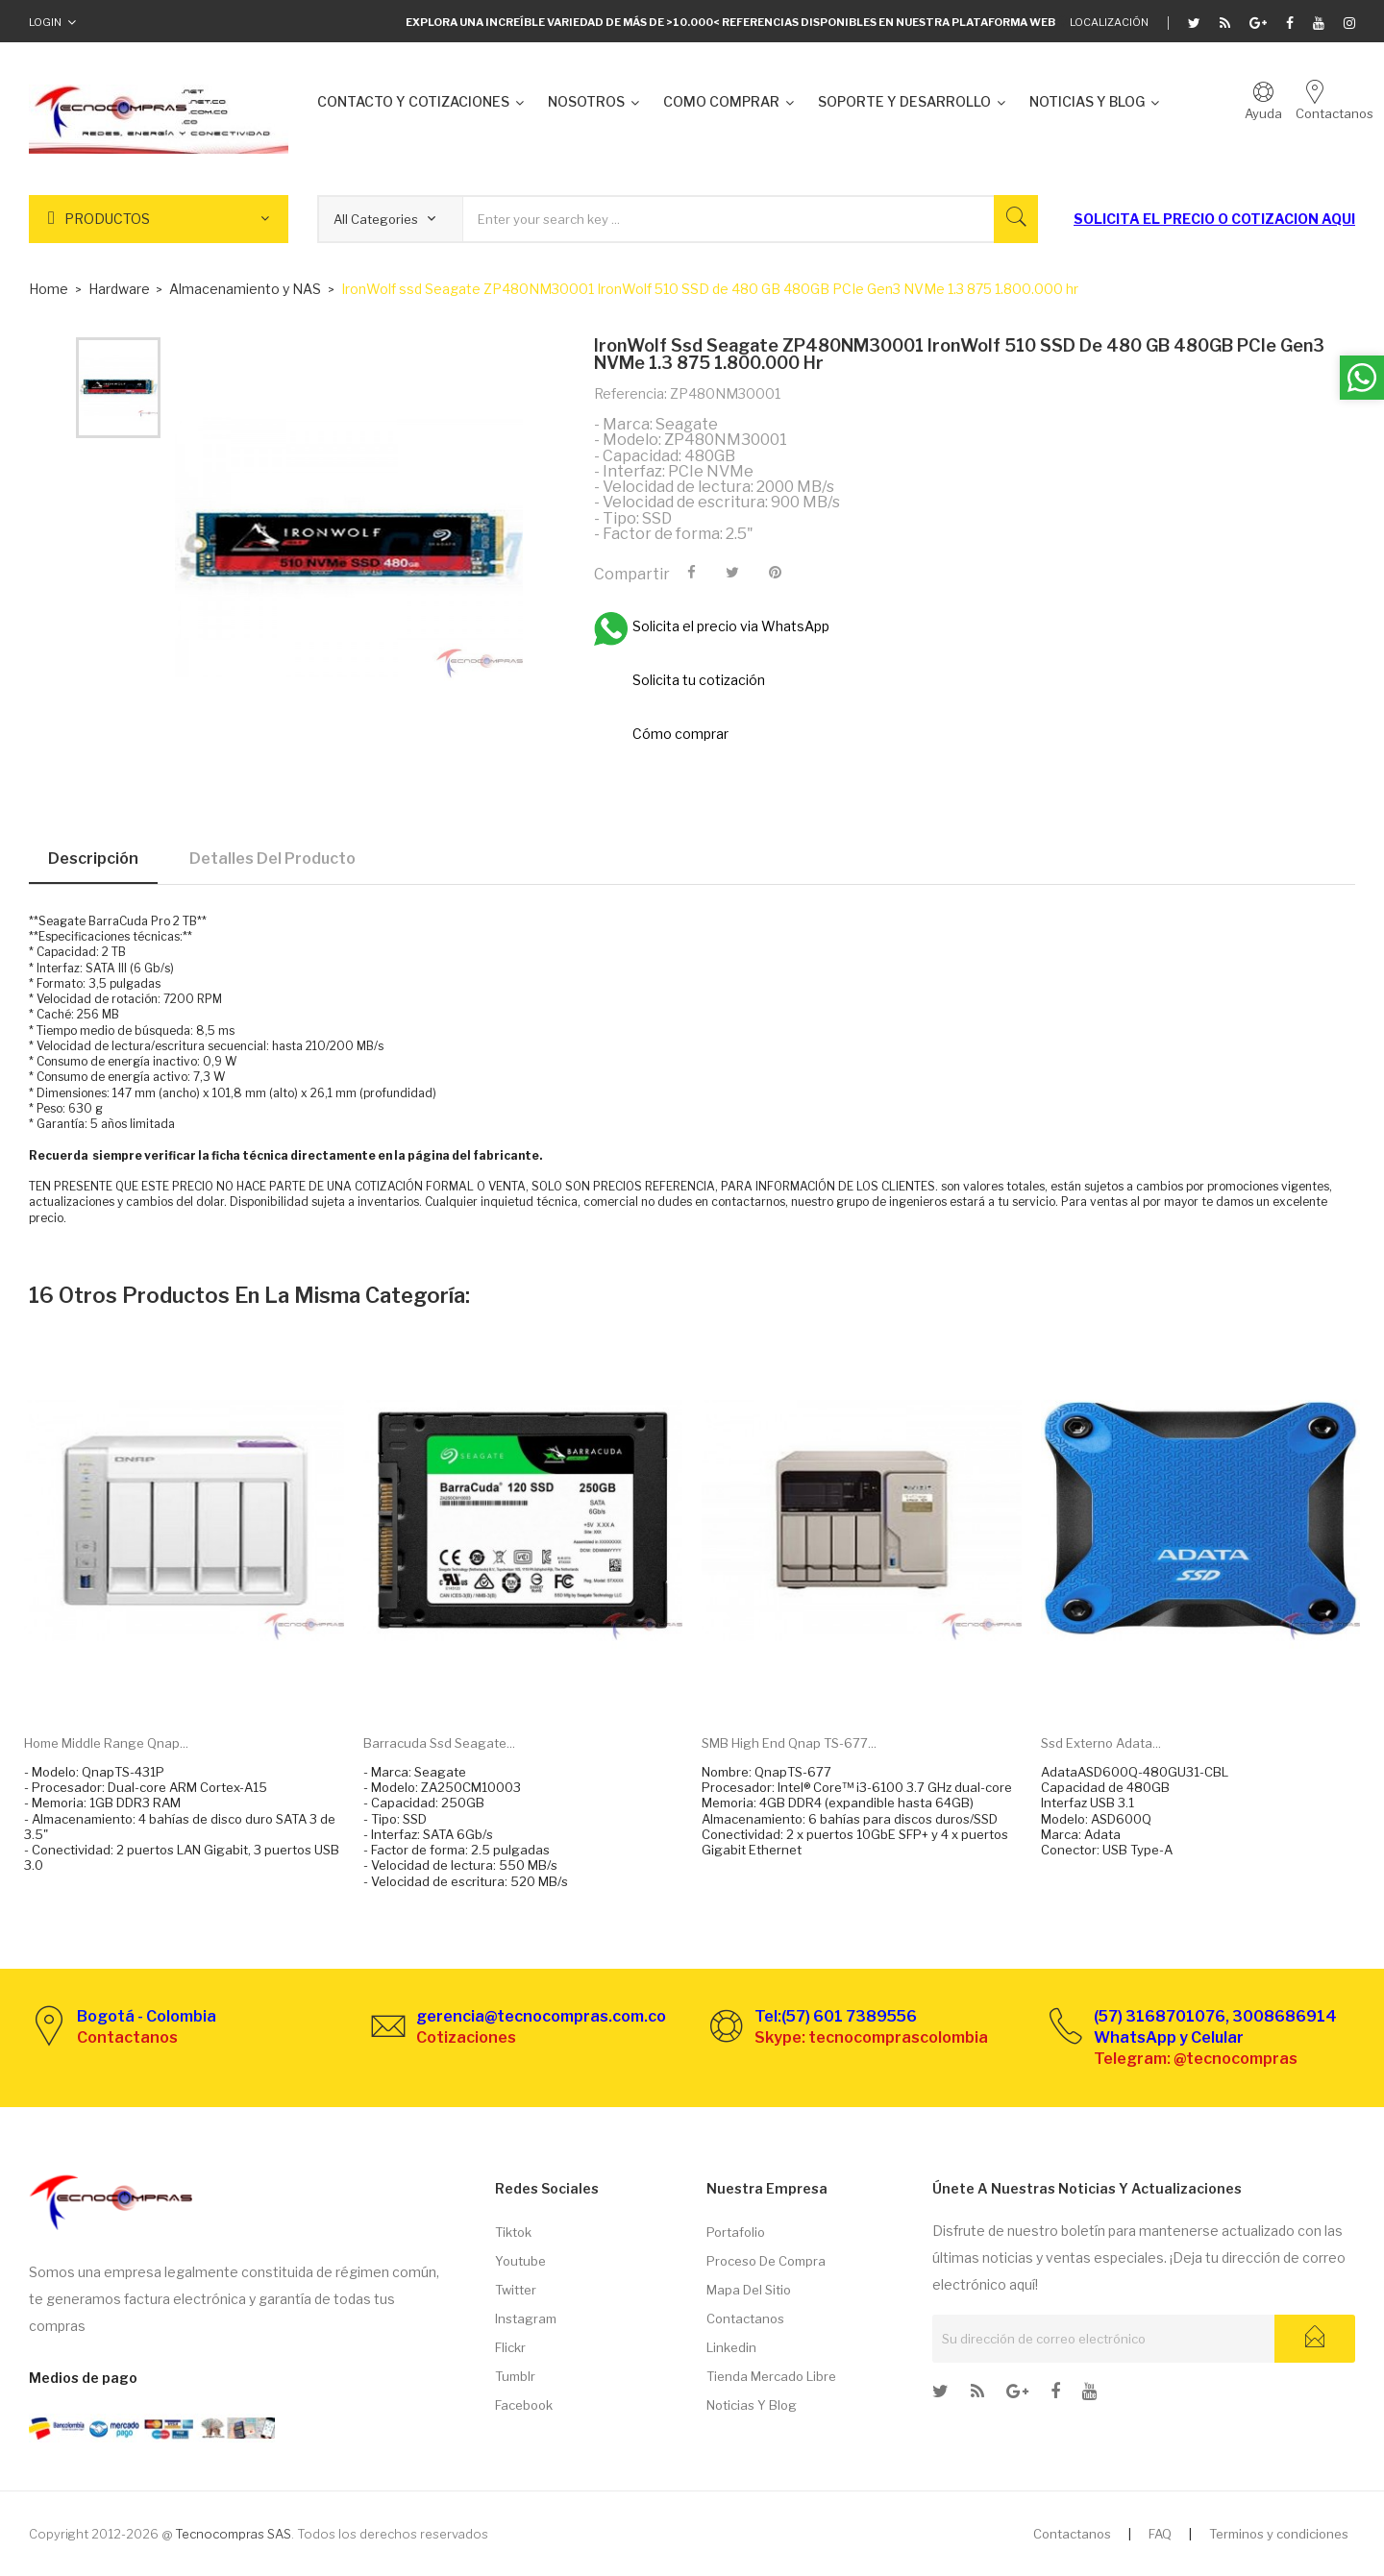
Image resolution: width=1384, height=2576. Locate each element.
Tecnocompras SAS (233, 2533)
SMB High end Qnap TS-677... (789, 1743)
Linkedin (731, 2347)
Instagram (525, 2318)
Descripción (93, 858)
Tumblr (515, 2376)
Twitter (515, 2289)
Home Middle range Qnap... (106, 1743)
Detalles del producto (272, 858)
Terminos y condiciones (1278, 2533)
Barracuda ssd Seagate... (439, 1743)
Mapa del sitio (748, 2289)
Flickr (510, 2347)
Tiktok (513, 2232)
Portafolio (735, 2232)
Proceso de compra (766, 2261)
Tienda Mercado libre (771, 2376)
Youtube (520, 2261)
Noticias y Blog (751, 2405)
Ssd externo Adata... (1101, 1743)
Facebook (524, 2405)
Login (45, 22)
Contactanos (745, 2318)
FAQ (1160, 2533)
